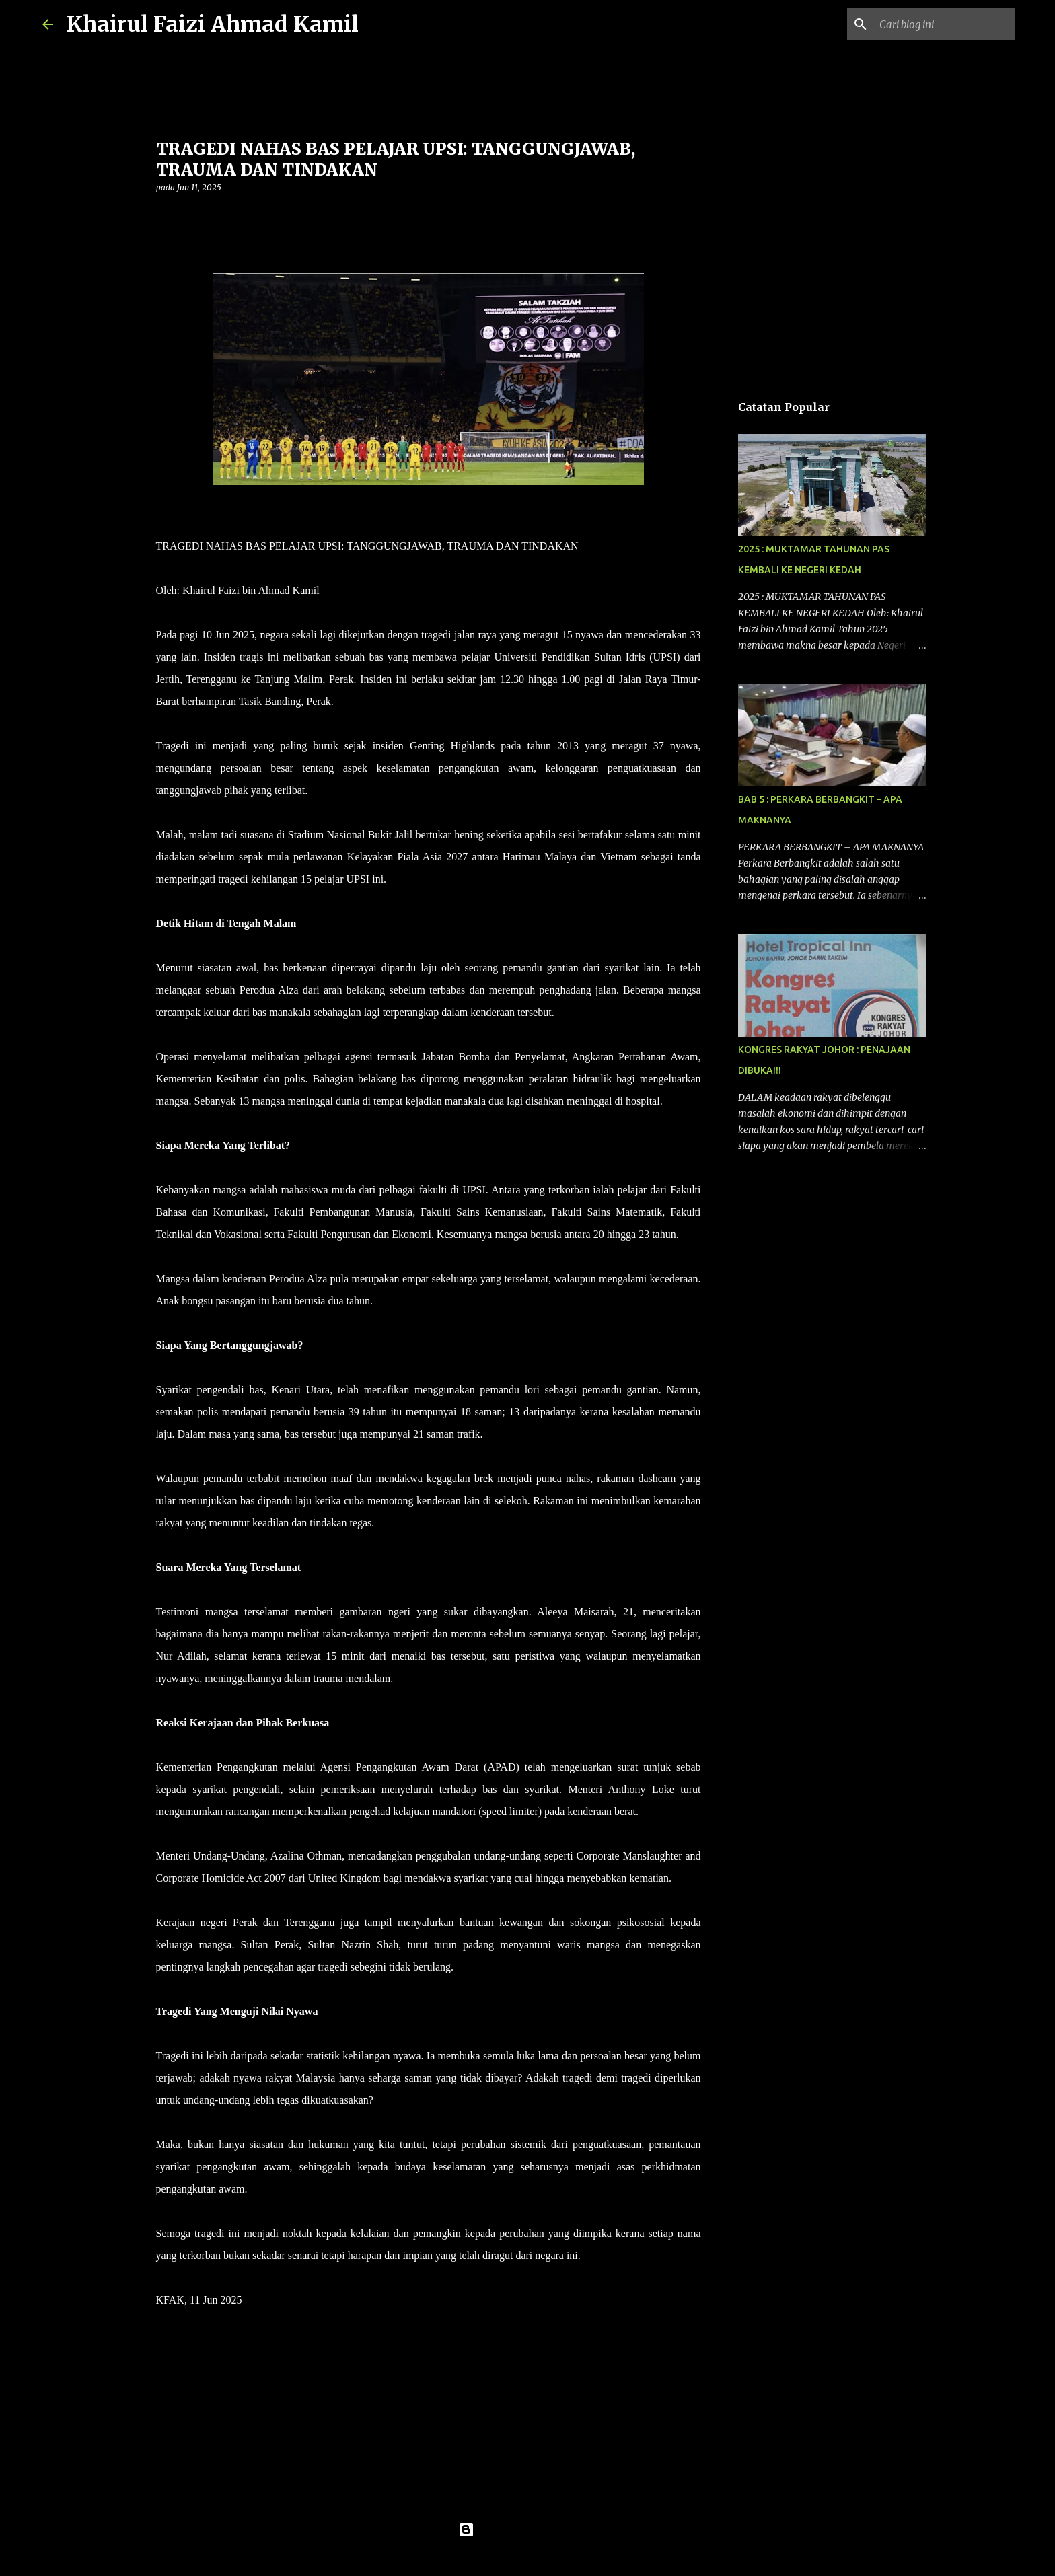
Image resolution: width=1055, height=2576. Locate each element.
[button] (164, 215)
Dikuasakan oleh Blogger (527, 2530)
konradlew (555, 2557)
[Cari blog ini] (944, 24)
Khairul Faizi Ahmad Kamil (213, 24)
